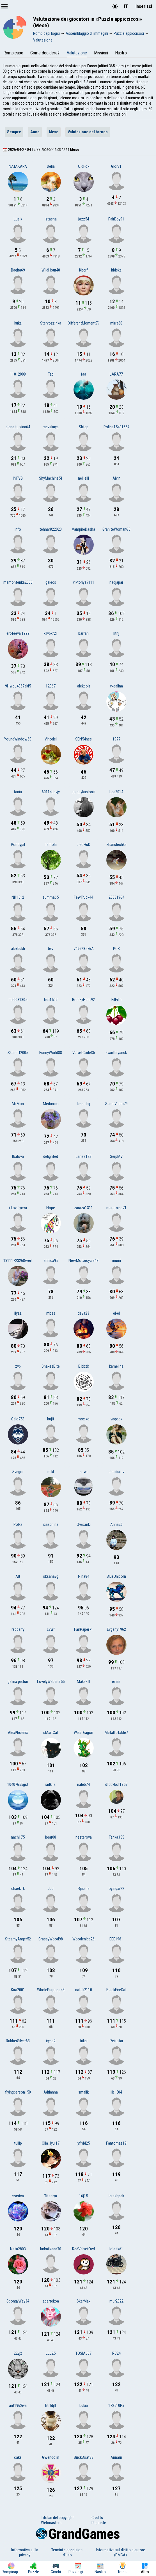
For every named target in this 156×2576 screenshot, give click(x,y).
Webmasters (51, 2522)
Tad (51, 374)
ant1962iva (18, 2405)
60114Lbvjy (51, 791)
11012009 (18, 374)
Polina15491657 (116, 426)
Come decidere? (44, 53)
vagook (116, 1419)
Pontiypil (18, 844)
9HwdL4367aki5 (18, 686)
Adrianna (50, 2092)
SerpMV (116, 1156)
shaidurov (116, 1471)
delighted (50, 1156)
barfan (83, 633)
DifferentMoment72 (84, 323)
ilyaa (18, 1313)
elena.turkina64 (18, 426)
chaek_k (18, 1888)
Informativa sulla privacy (24, 2552)
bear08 (50, 1837)
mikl (50, 1471)
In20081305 (18, 999)
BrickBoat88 (83, 2457)
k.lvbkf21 (51, 633)
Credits (97, 2517)
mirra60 (116, 323)
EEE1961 (116, 1939)
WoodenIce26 (83, 1939)
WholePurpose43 (51, 1989)
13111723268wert (18, 1260)
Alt (17, 1576)
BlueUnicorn (116, 1576)
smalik (83, 2092)
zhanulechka (116, 844)
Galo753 (17, 1419)
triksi (84, 2040)
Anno (35, 131)
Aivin (116, 478)
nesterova (83, 1837)
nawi (84, 1471)
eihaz (116, 1681)
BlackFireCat (116, 1989)
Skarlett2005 (18, 1052)
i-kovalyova (18, 1207)
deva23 (83, 1313)
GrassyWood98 (50, 1939)
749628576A (84, 948)
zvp (18, 1366)
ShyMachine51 (51, 478)
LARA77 (116, 374)
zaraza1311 (83, 1207)
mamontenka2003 (18, 582)
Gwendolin (50, 2457)
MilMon (18, 1103)
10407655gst (17, 1784)
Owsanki (84, 1524)
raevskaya (51, 426)
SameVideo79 (116, 1103)
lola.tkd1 (116, 2248)
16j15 (83, 2195)
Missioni (101, 53)
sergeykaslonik (83, 791)
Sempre (14, 131)
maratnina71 (116, 1207)
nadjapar (116, 582)
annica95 (50, 1260)
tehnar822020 (51, 529)
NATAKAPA (18, 166)
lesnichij (83, 1103)
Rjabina (84, 1888)
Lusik (18, 219)
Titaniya (50, 2195)
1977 (116, 739)
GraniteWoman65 (116, 529)
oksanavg (50, 1576)
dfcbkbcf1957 (116, 1784)
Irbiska (116, 270)
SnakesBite (51, 1366)
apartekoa (51, 2301)
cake (18, 2457)
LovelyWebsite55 (51, 1681)
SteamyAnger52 (18, 1939)
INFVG (18, 478)
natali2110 (83, 1989)
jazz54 (83, 219)
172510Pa (116, 2405)
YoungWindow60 (17, 739)
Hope (50, 1207)
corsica (18, 2195)
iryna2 (51, 2040)
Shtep (83, 426)
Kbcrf (83, 270)
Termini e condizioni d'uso (67, 2552)
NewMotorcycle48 (83, 1260)
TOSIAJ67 (83, 2353)
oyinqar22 (116, 1888)
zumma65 (51, 897)
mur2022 (116, 2301)
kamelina (116, 1366)
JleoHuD (83, 844)
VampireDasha (83, 529)
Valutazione (77, 53)
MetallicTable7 (116, 1732)
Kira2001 (18, 1989)
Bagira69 (18, 270)
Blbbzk (83, 1366)
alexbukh (18, 948)
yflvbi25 (83, 2143)
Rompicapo (13, 53)
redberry (18, 1629)
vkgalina (116, 686)
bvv (50, 948)
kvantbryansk (116, 1052)
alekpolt (83, 686)
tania (18, 791)
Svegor (18, 1471)
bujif (50, 1419)
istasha (51, 219)
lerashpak (116, 2195)
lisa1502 (51, 999)
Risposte (98, 2522)
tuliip (18, 2143)
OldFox (83, 166)
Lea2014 (116, 791)
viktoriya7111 (83, 582)
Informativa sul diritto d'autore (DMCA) (120, 2552)
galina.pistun (18, 1681)
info (18, 529)
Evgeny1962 (116, 1629)
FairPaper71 (83, 1629)
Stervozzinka (50, 323)
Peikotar (116, 2040)
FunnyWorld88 (50, 1052)
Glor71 (116, 166)
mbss (50, 1313)
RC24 (116, 2353)
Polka (17, 1524)
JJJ (51, 1888)
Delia (51, 166)
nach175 (18, 1837)
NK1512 (18, 897)
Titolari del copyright (57, 2517)
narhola (51, 844)
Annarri (116, 2457)
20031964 (116, 897)
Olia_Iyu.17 (50, 2143)
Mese (53, 131)
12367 (51, 686)
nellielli (83, 478)
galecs (50, 582)
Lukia (83, 2405)
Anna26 (116, 1524)
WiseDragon (83, 1732)
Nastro (121, 53)
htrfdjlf (50, 2405)
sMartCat (50, 1732)
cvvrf (51, 1629)
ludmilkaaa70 (50, 2248)
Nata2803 (18, 2248)
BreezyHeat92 (83, 999)
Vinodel (51, 739)
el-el (116, 1313)
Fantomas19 (116, 2143)
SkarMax (83, 2301)
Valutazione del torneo (88, 131)
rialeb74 (83, 1784)
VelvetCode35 (83, 1052)
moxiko (84, 1419)
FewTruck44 (83, 897)
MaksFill (83, 1681)
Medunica (51, 1103)
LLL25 (51, 2353)
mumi (116, 1260)
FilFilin (116, 999)
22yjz (18, 2353)
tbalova (18, 1156)
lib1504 (116, 2092)
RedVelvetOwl (83, 2248)
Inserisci (144, 6)
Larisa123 (83, 1156)
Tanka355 (116, 1837)
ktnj (116, 633)
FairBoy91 (116, 219)
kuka (18, 323)
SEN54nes (83, 739)
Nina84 (83, 1576)
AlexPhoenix (18, 1732)
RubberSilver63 (18, 2040)
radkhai (50, 1784)
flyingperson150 (18, 2092)
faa (83, 374)
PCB (116, 948)
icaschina (50, 1524)
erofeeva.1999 (17, 633)
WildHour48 (51, 270)
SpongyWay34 (17, 2301)
